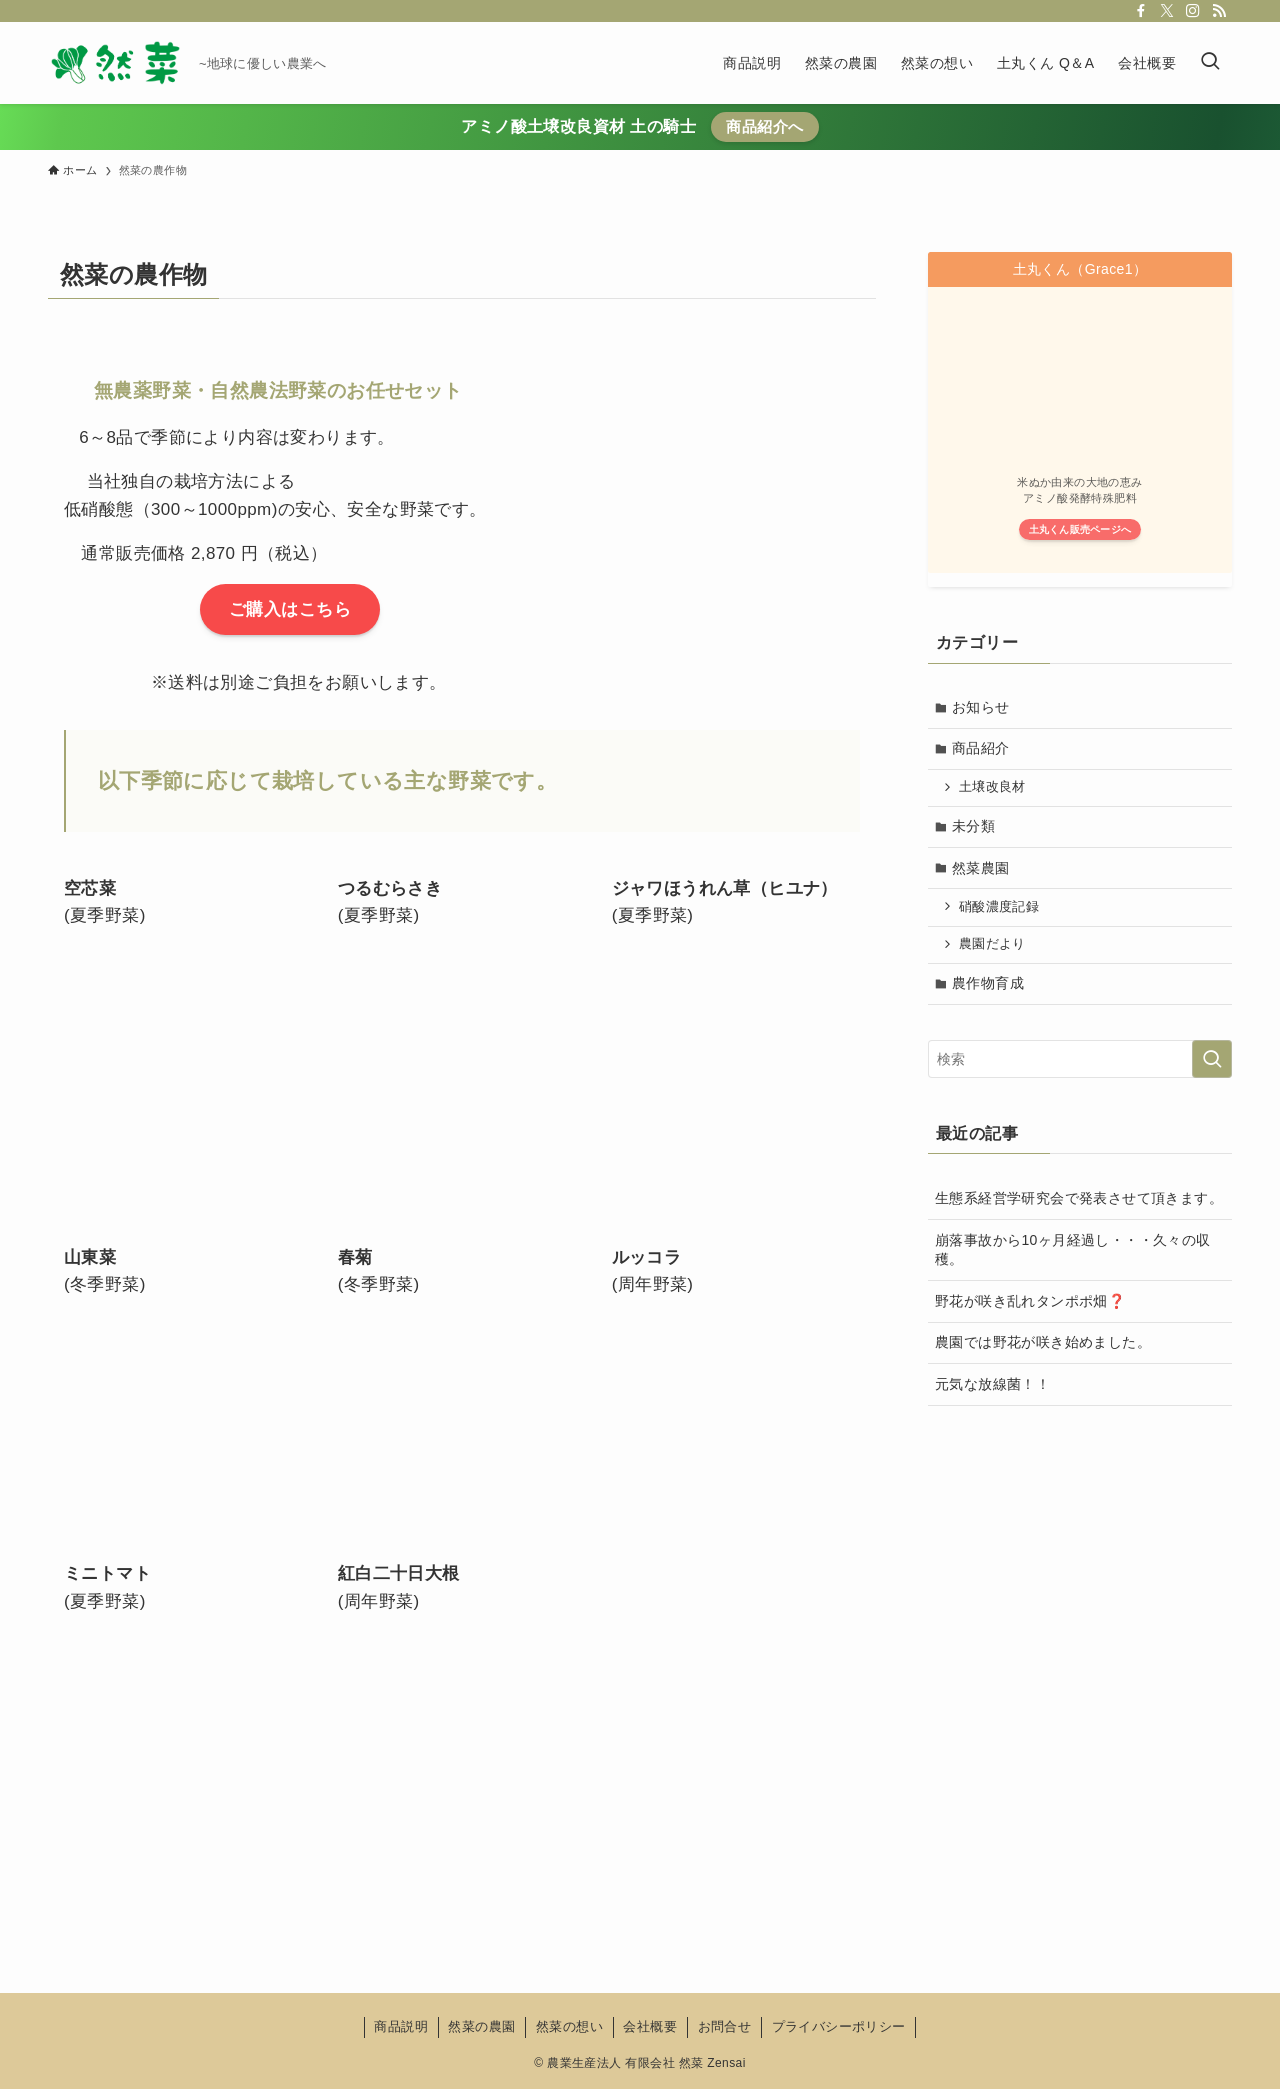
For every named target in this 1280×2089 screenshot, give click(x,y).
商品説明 (401, 2026)
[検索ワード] (1080, 1062)
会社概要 (650, 2026)
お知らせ (982, 707)
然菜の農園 (481, 2026)
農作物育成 (989, 986)
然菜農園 (982, 869)
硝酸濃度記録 (1000, 909)
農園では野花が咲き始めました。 (1043, 1346)
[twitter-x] (1167, 11)
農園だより (993, 946)
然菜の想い (569, 2026)
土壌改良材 (993, 788)
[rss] (1219, 11)
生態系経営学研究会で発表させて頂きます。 (1079, 1201)
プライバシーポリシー (839, 2026)
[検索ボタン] (1210, 63)
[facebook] (1141, 11)
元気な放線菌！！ (992, 1387)
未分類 (974, 828)
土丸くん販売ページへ (1080, 529)
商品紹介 (982, 749)
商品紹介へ (764, 126)
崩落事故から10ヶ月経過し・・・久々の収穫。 (1073, 1253)
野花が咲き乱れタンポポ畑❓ (1030, 1304)
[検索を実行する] (1212, 1062)
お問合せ (725, 2026)
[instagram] (1193, 11)
